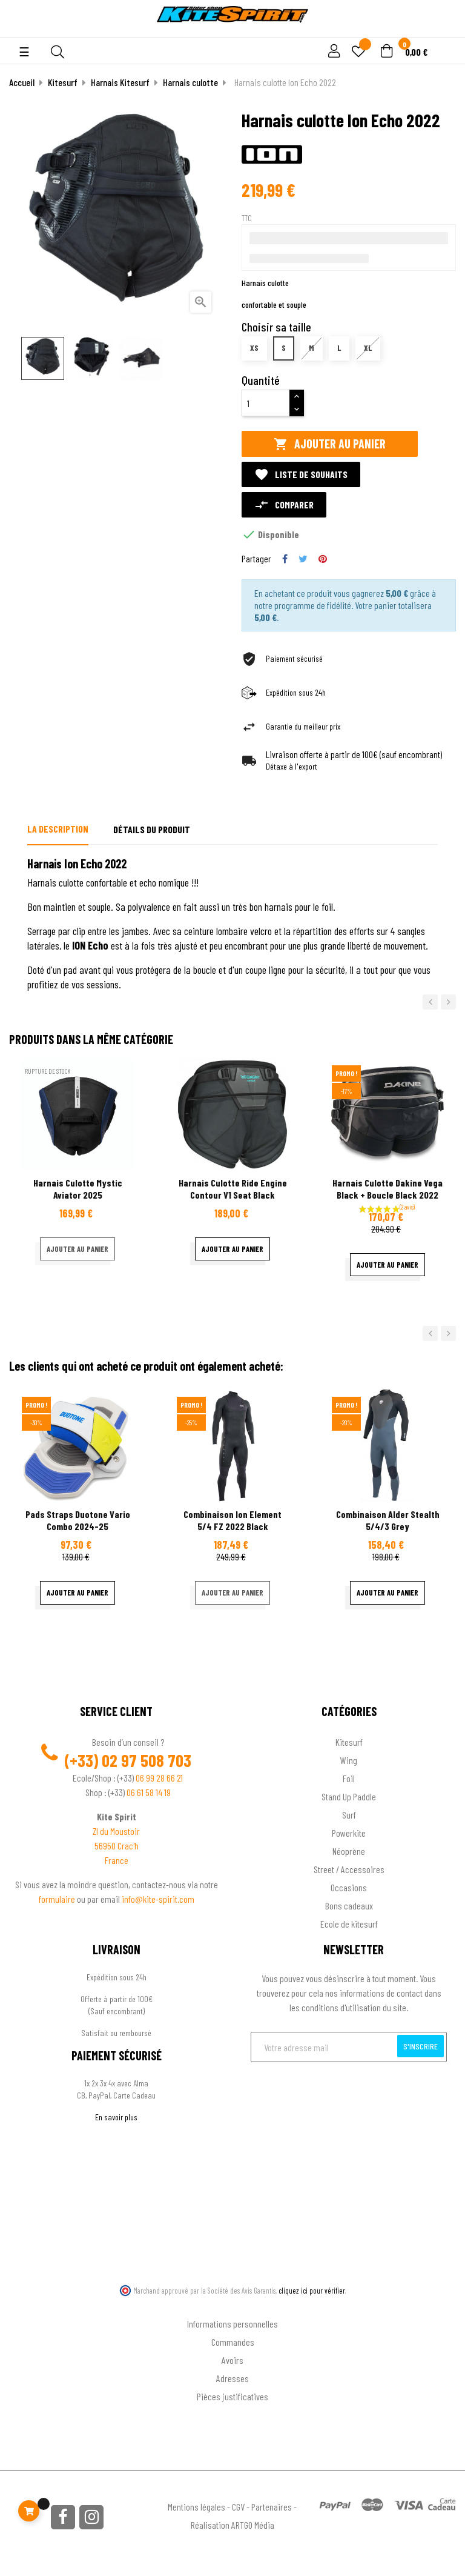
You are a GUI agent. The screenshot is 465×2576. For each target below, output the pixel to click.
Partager (285, 559)
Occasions (349, 1887)
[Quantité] (266, 403)
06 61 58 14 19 (149, 1792)
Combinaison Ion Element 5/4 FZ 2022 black (232, 1520)
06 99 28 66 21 (159, 1777)
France (116, 1860)
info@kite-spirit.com (158, 1899)
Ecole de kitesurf (349, 1923)
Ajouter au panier (330, 443)
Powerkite (349, 1833)
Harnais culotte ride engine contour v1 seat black (233, 1188)
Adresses (232, 2378)
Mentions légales (196, 2506)
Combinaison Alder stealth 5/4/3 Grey (388, 1520)
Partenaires (271, 2506)
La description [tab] (57, 828)
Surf (349, 1814)
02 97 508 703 (146, 1760)
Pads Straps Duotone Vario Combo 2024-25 (77, 1520)
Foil (349, 1778)
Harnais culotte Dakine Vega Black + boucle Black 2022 (387, 1188)
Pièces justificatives (232, 2396)
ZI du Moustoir (116, 1831)
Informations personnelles (232, 2323)
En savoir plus (116, 2117)
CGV (238, 2506)
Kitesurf (349, 1742)
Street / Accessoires (349, 1869)
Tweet (303, 559)
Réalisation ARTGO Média (232, 2525)
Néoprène (348, 1851)
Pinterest (322, 559)
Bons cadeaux (349, 1905)
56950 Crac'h (116, 1845)
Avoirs (232, 2360)
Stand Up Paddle (349, 1796)
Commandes (232, 2342)
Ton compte (232, 2304)
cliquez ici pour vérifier (312, 2290)
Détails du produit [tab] (151, 829)
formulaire (58, 1899)
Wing (348, 1760)
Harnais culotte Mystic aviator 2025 (77, 1188)
